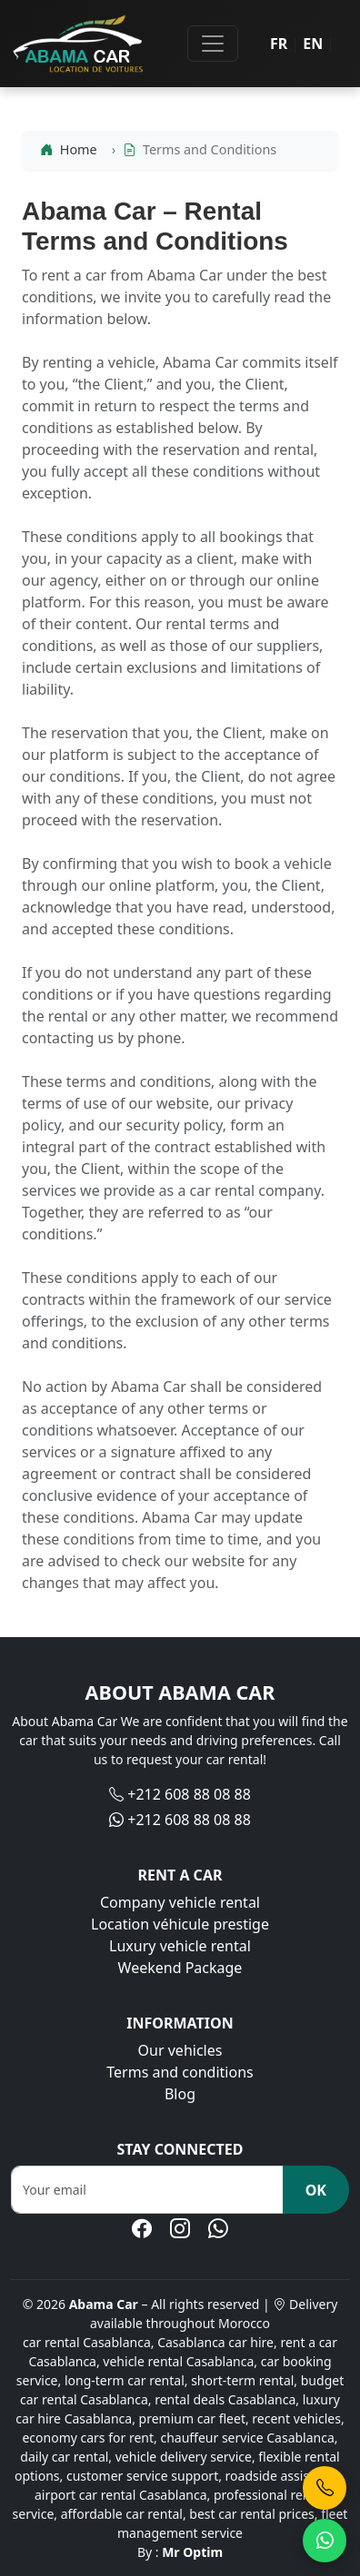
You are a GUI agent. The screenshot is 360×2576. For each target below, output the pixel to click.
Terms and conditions (179, 2072)
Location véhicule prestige (180, 1924)
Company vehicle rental (180, 1902)
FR (278, 44)
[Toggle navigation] (212, 43)
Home (68, 149)
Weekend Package (180, 1968)
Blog (180, 2094)
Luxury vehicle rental (180, 1946)
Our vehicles (180, 2050)
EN (313, 44)
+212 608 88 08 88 (189, 1794)
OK (315, 2190)
